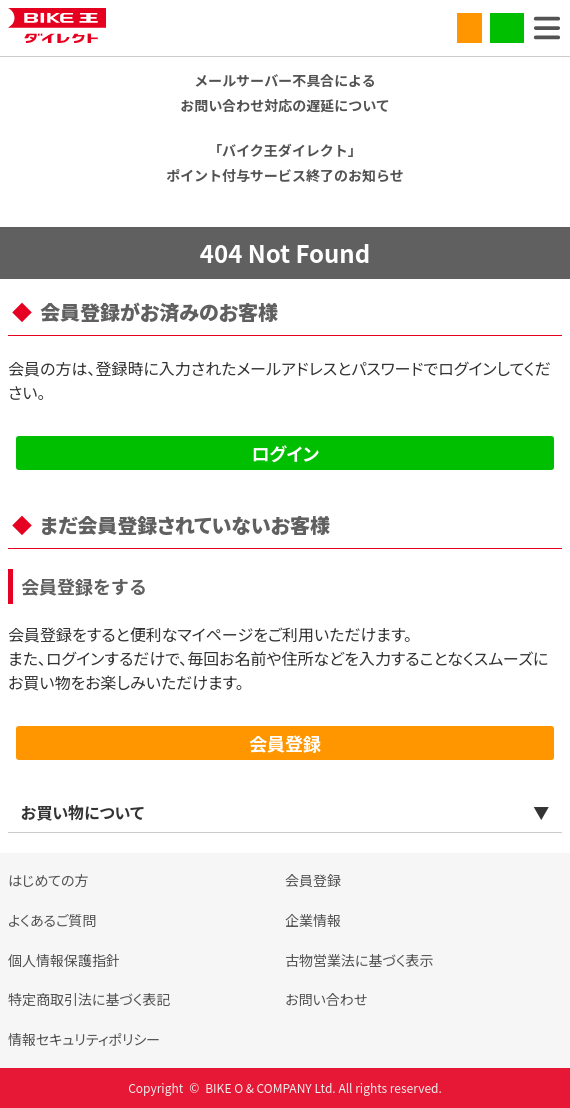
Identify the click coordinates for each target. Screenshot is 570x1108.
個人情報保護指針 (64, 960)
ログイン (285, 453)
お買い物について (82, 812)
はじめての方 (48, 880)
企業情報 (313, 920)
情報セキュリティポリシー (84, 1039)
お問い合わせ (326, 999)
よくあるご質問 (52, 920)
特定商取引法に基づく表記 (89, 999)
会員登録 (285, 743)
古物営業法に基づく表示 (359, 960)
